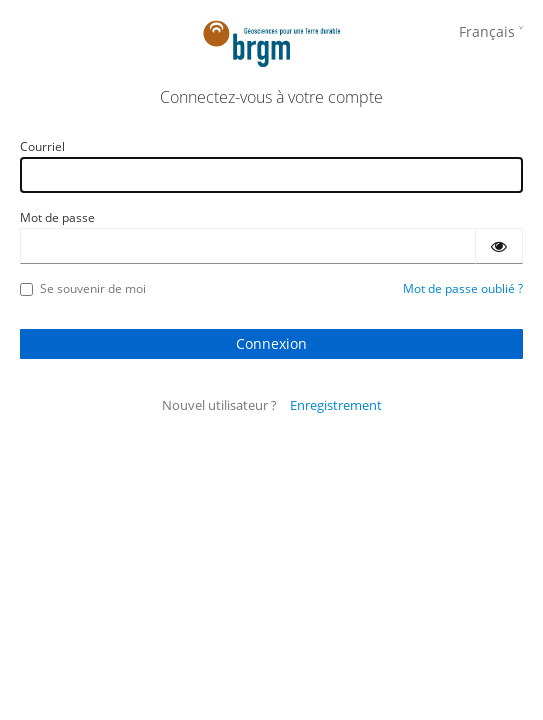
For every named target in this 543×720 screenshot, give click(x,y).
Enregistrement (336, 405)
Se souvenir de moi (83, 288)
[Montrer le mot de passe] (499, 246)
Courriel (42, 146)
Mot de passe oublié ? (463, 288)
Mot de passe (57, 217)
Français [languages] (487, 31)
